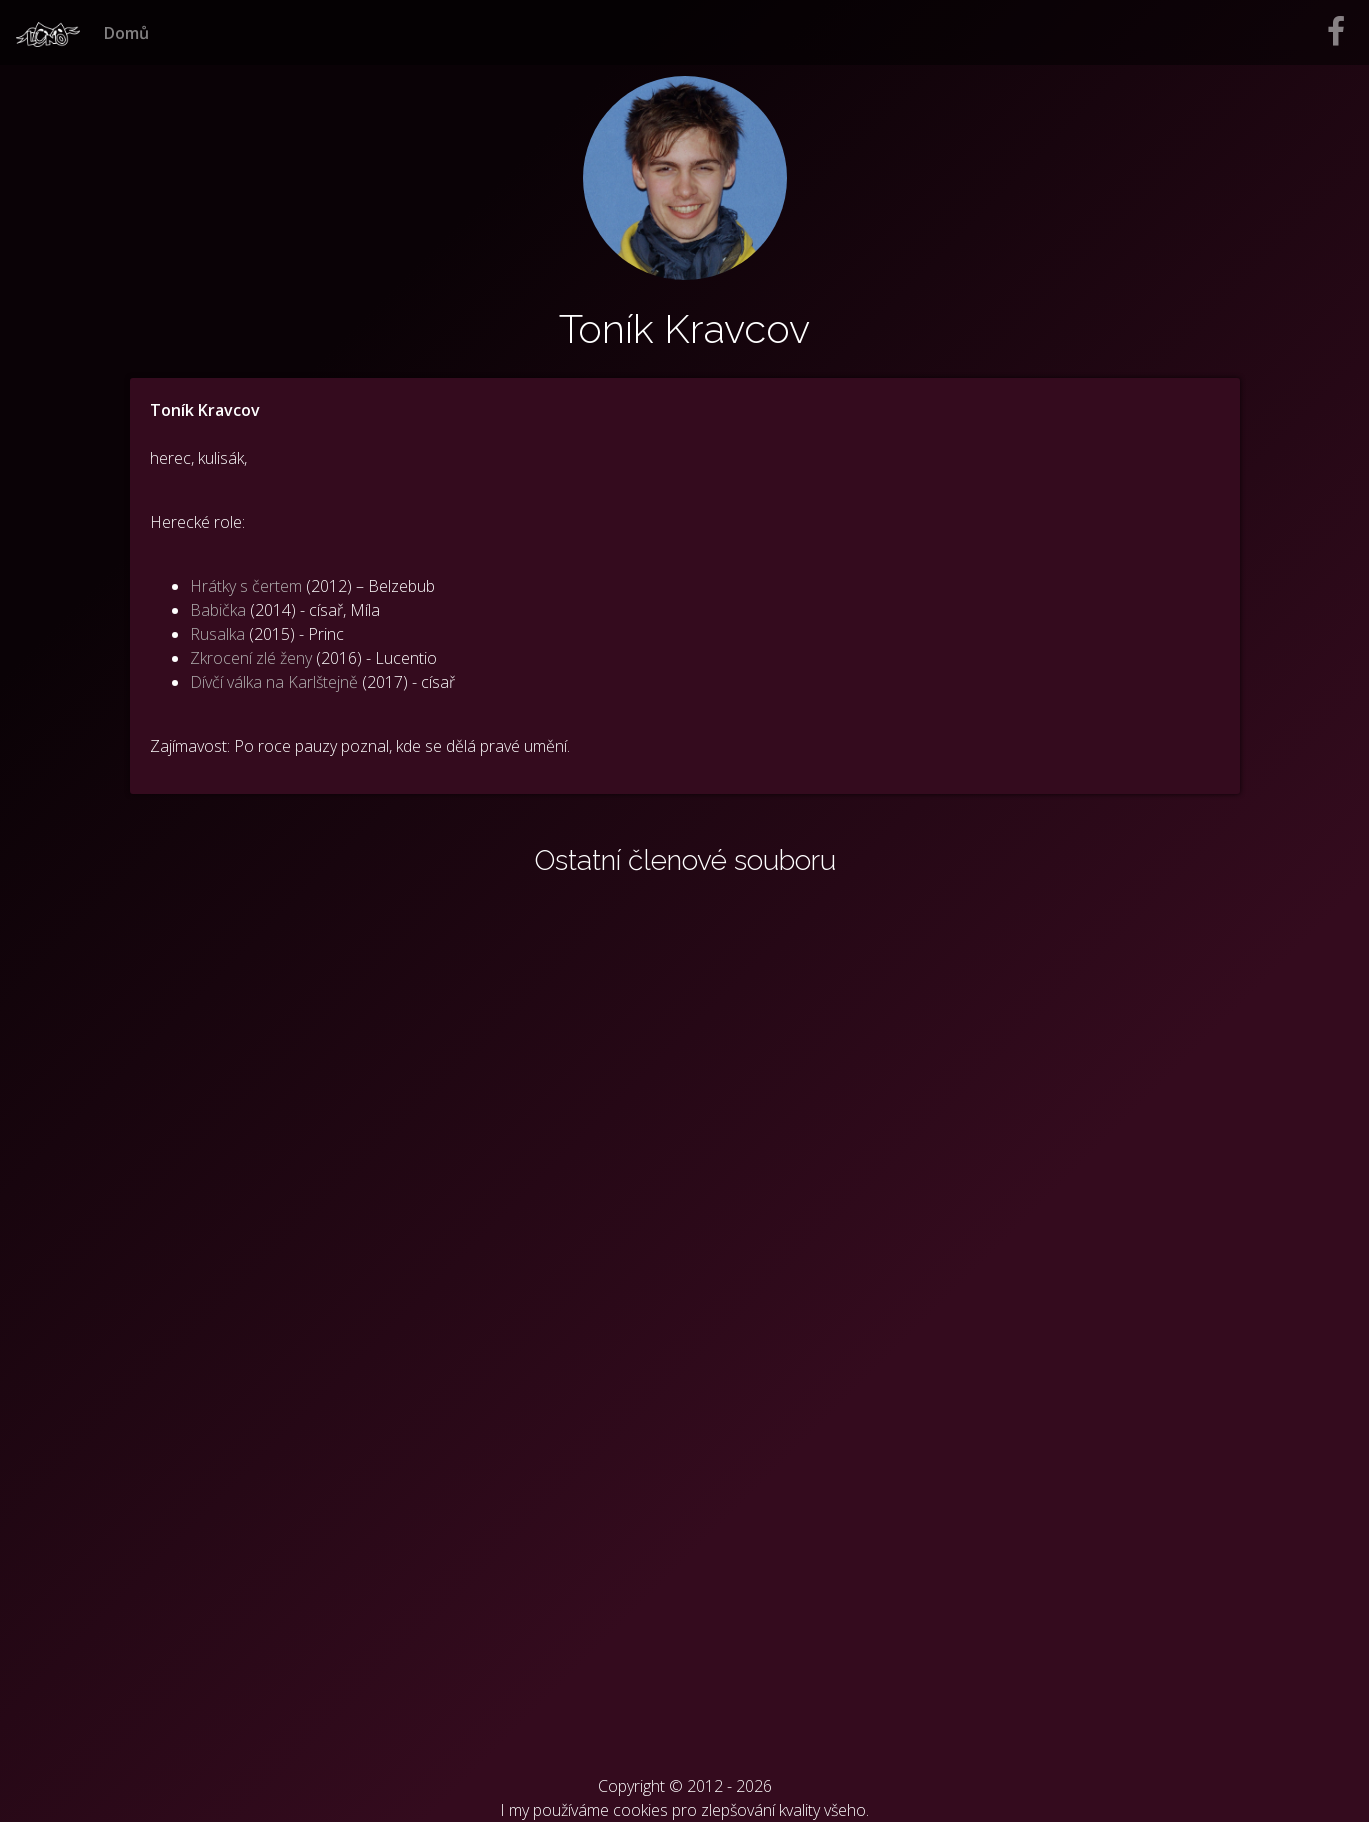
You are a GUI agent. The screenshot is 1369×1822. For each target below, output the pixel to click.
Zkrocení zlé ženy (251, 658)
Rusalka (217, 634)
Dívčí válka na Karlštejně (274, 682)
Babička (218, 610)
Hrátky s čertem (246, 586)
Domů (126, 33)
